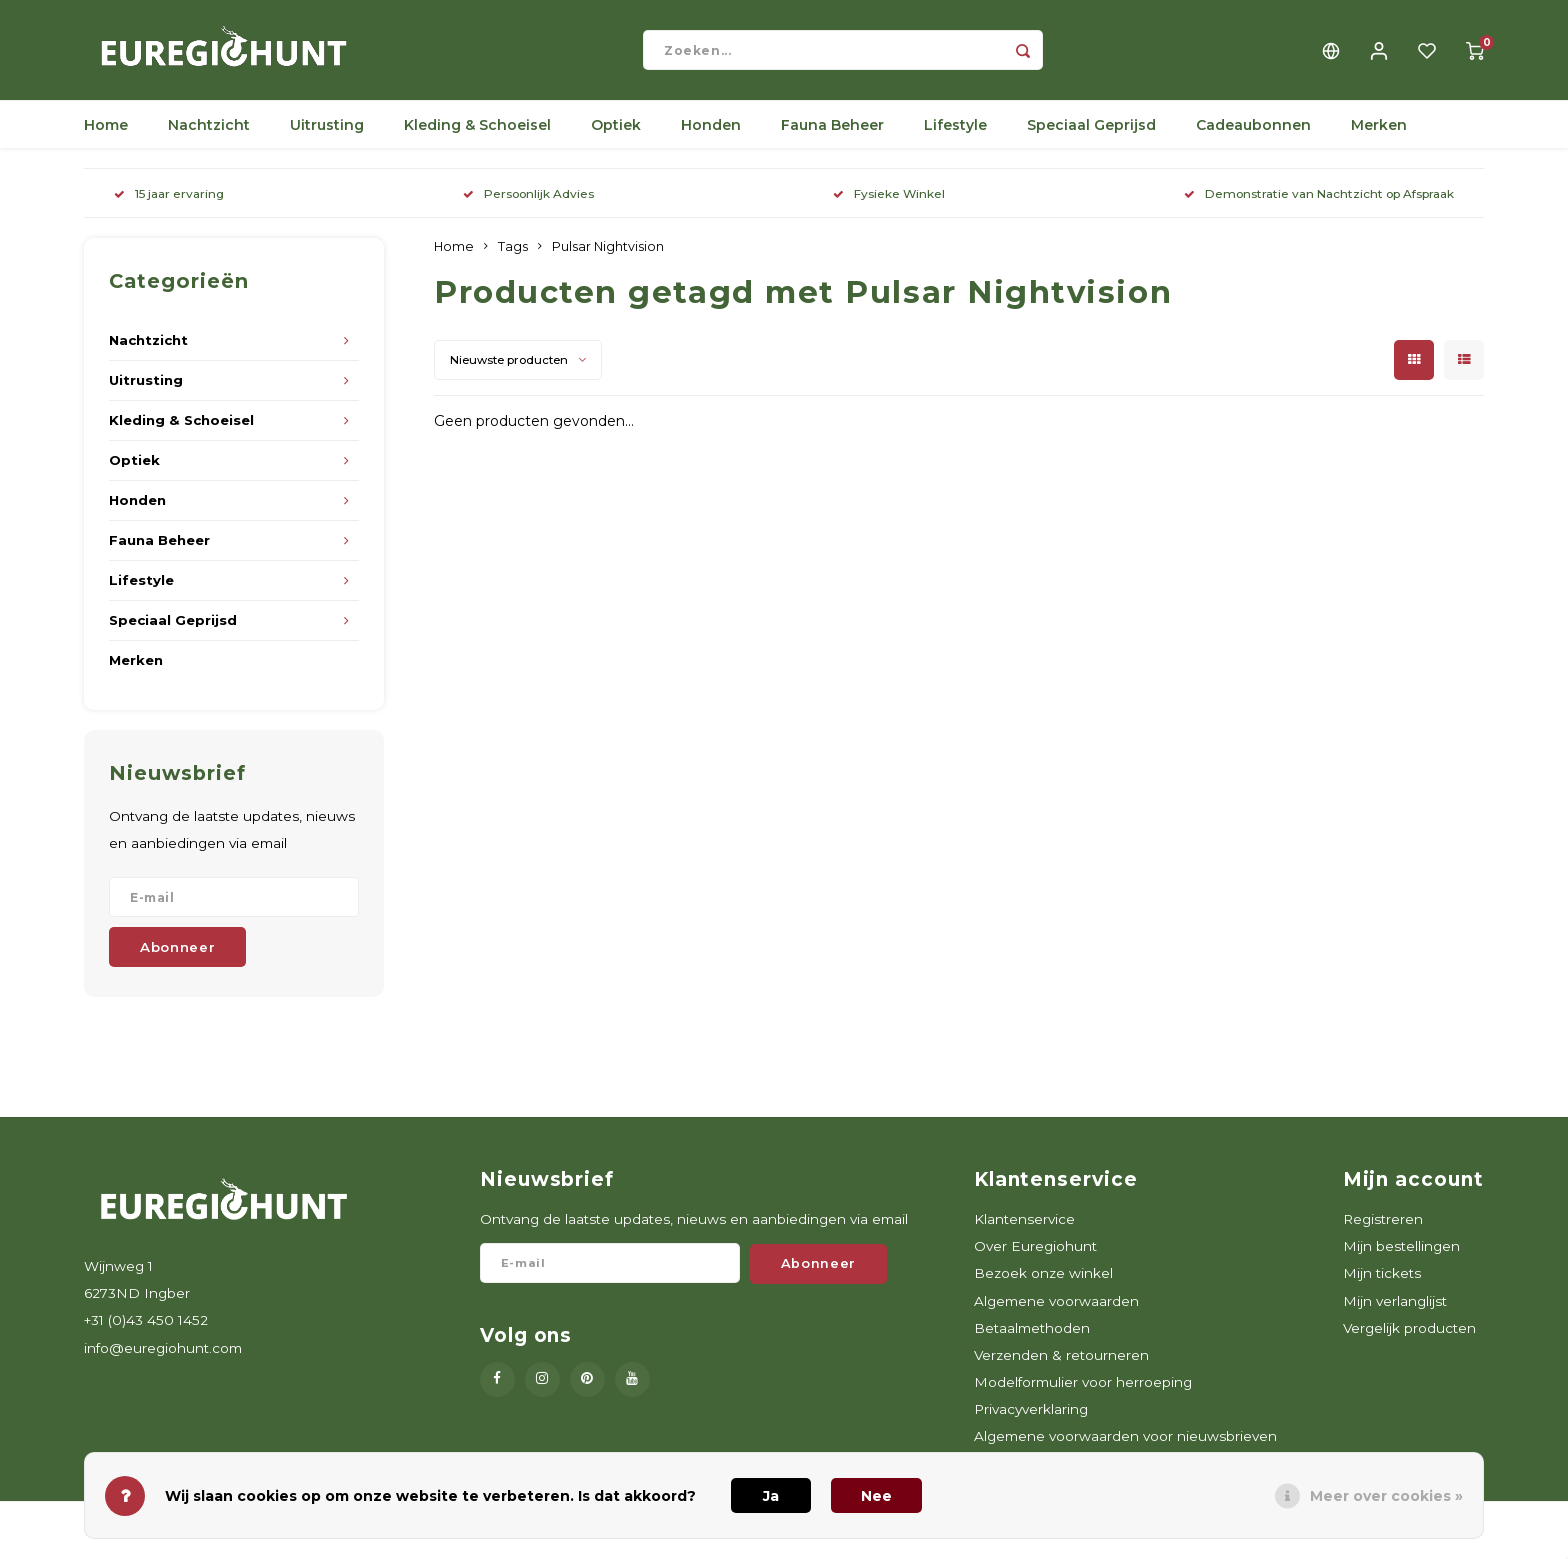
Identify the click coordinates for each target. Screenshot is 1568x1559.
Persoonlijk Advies (528, 203)
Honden (711, 135)
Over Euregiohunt (1035, 1256)
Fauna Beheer (832, 135)
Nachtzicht (209, 135)
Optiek (616, 135)
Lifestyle (955, 135)
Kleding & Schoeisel (477, 135)
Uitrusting (327, 135)
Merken (1379, 135)
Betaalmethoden (1032, 1338)
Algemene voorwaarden (1056, 1311)
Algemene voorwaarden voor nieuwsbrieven (1125, 1446)
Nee (876, 1496)
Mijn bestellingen (1401, 1256)
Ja (771, 1496)
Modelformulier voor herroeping (1083, 1392)
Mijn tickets (1382, 1283)
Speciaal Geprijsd (1091, 135)
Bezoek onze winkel (1043, 1283)
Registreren (1383, 1229)
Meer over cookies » (1386, 1496)
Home (106, 135)
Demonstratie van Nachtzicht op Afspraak (1319, 203)
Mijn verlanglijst (1395, 1311)
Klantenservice (1024, 1229)
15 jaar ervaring (169, 203)
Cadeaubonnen (1253, 135)
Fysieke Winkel (889, 203)
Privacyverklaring (1031, 1419)
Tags (513, 256)
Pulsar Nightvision (608, 256)
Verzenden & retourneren (1061, 1365)
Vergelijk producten (1409, 1338)
